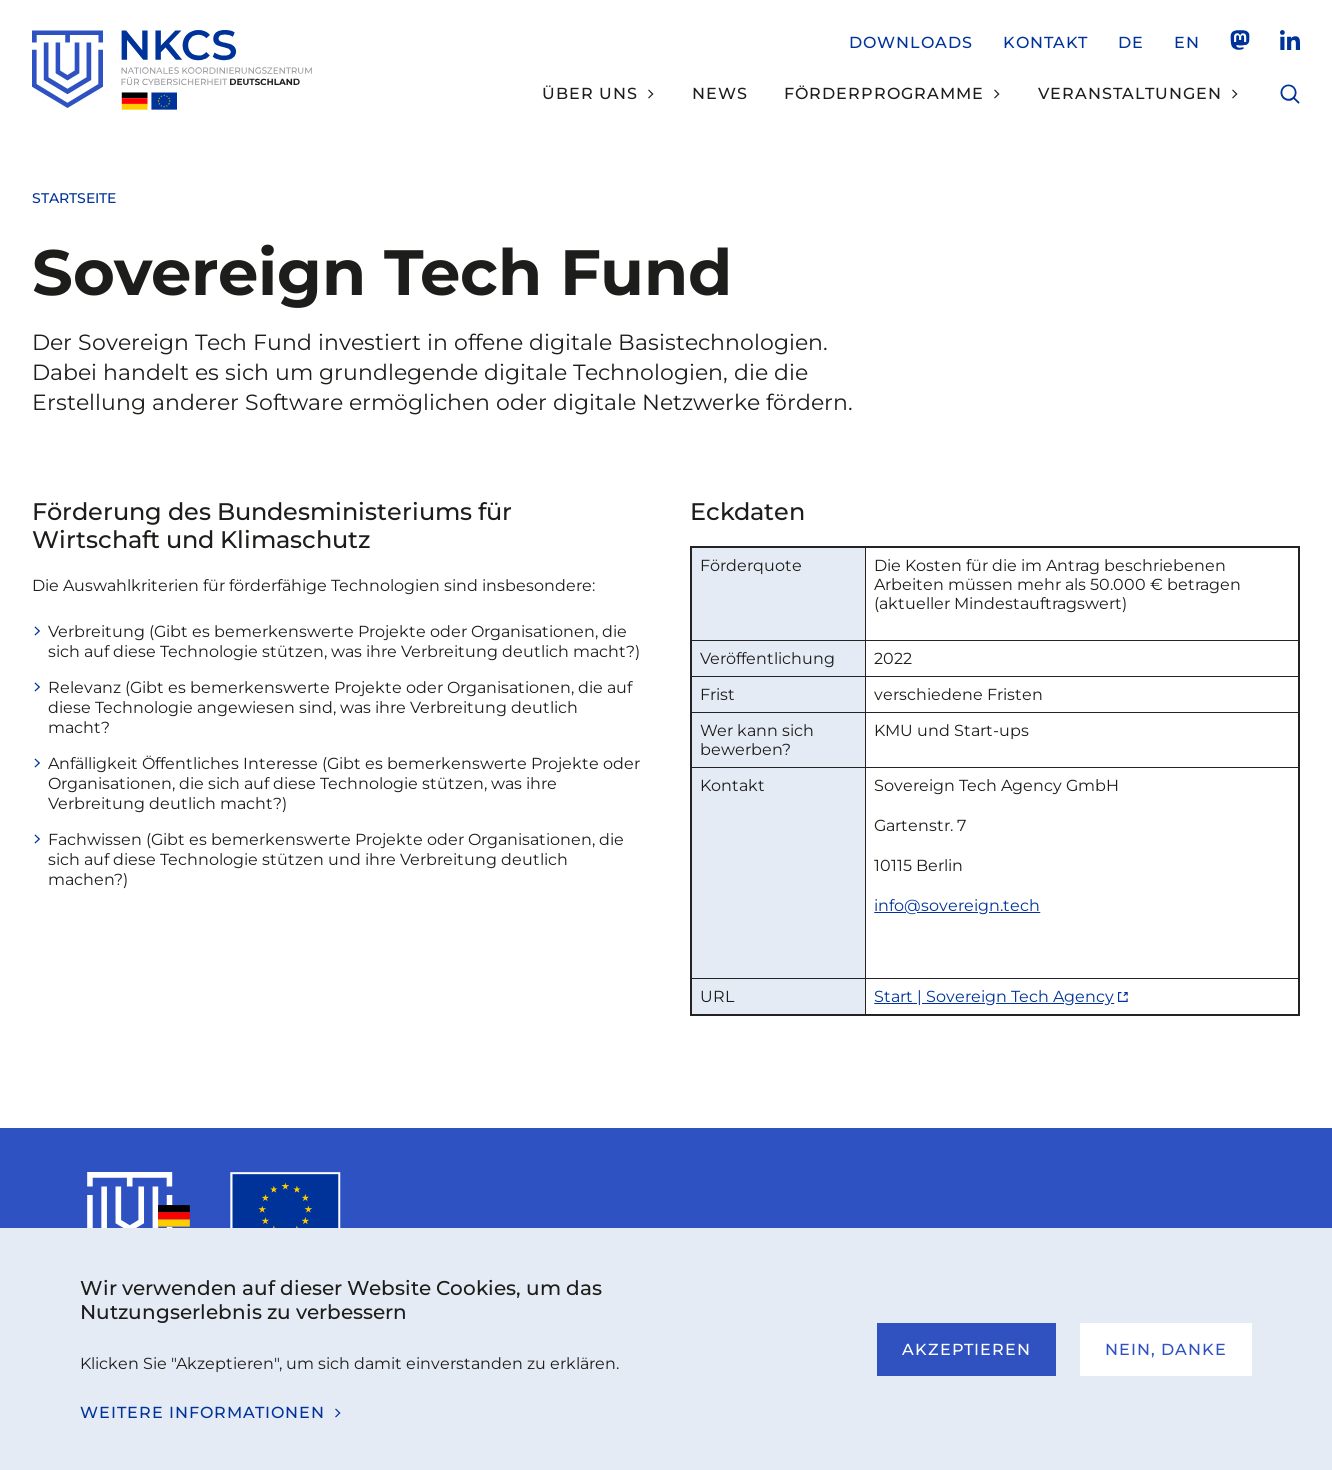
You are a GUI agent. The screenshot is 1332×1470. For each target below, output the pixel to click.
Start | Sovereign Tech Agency (994, 996)
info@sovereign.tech (957, 905)
